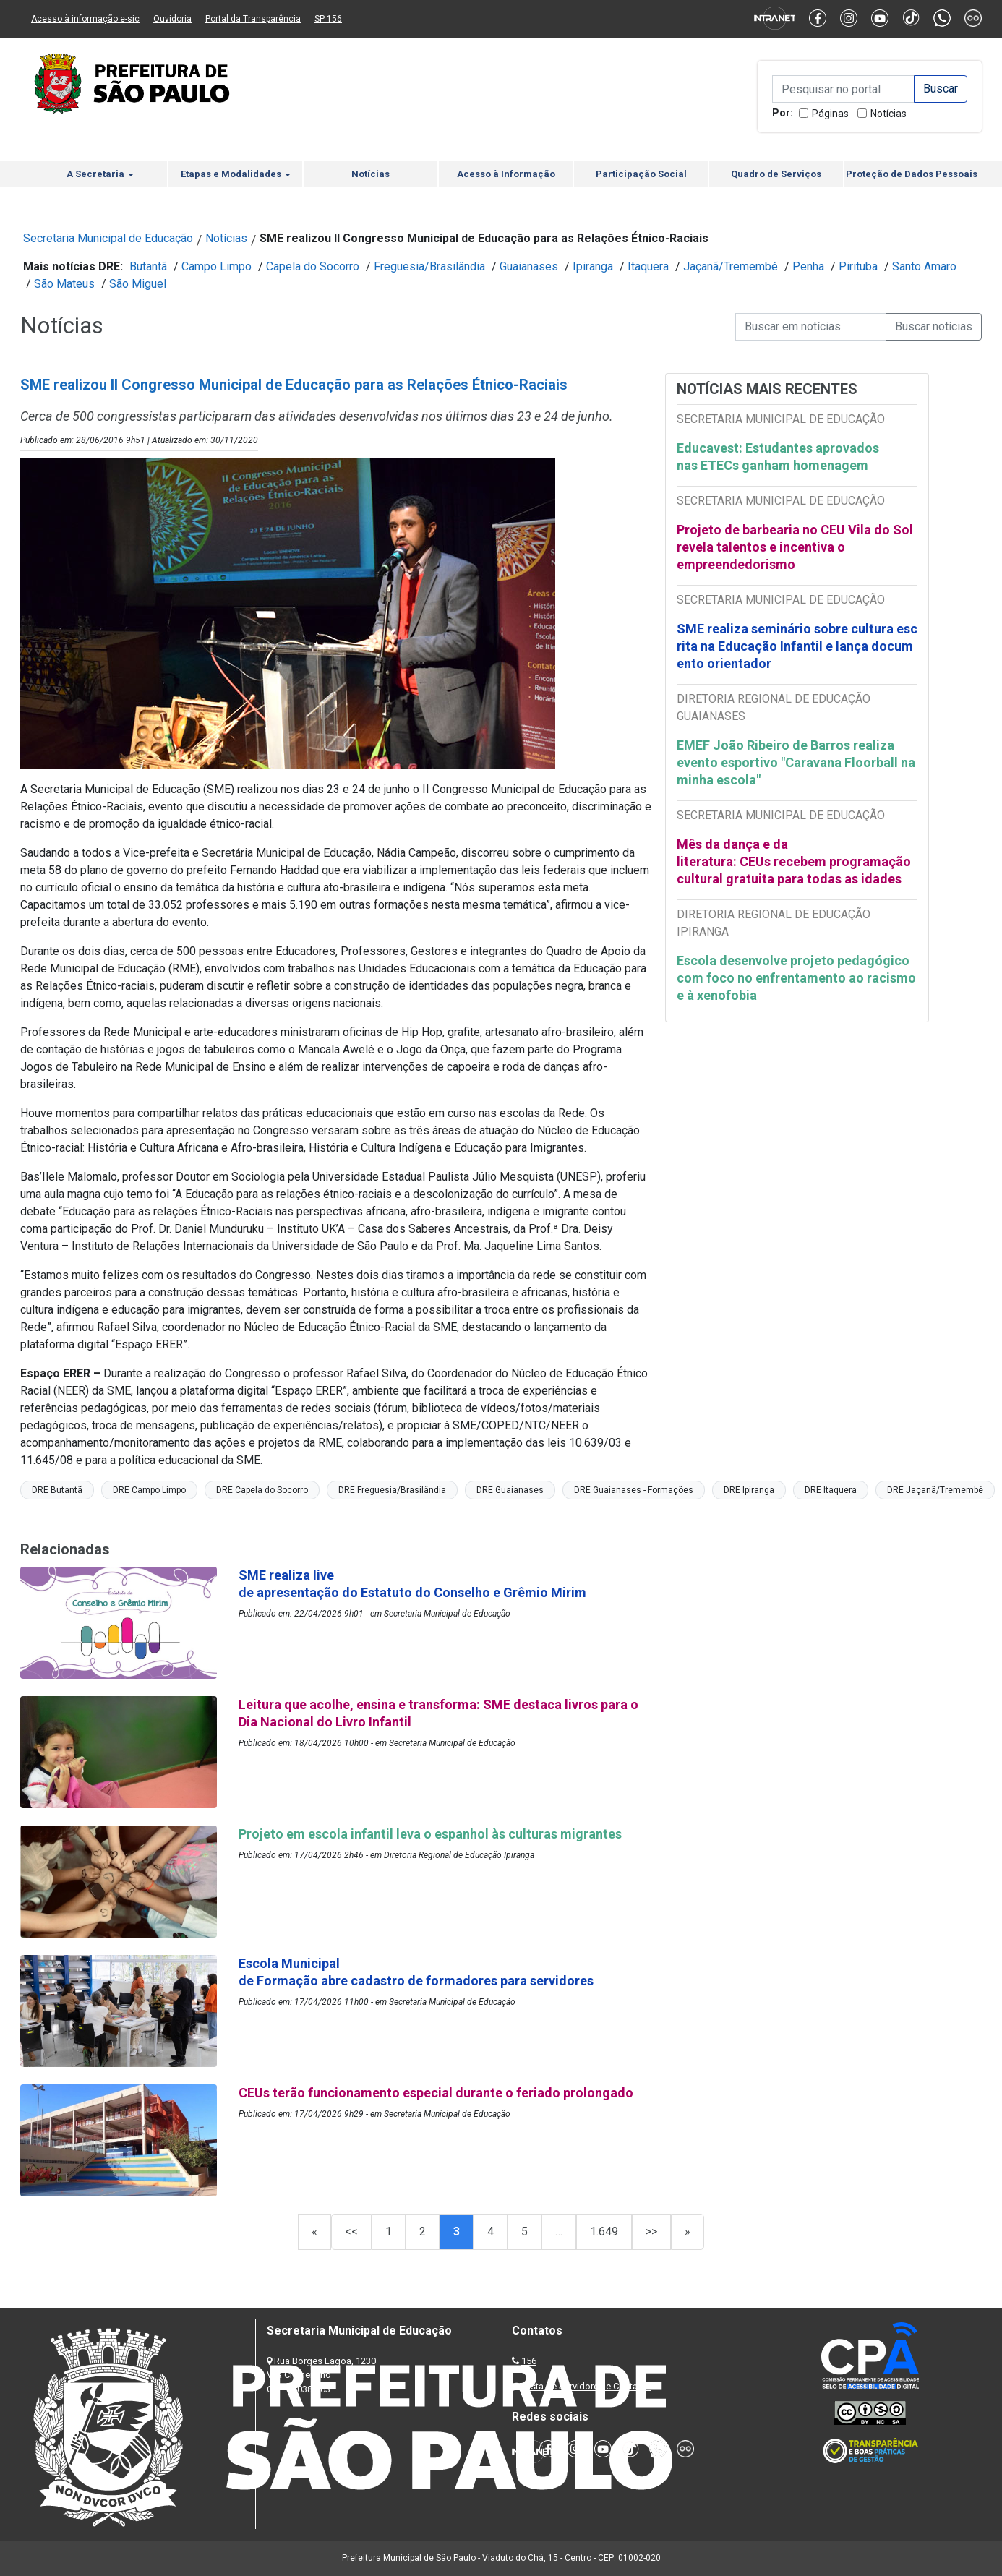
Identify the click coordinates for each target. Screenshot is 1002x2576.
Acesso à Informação (506, 173)
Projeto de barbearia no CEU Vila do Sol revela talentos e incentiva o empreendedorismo (795, 547)
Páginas (830, 113)
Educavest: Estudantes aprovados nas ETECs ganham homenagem (778, 456)
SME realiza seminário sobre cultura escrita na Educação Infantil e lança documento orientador (797, 646)
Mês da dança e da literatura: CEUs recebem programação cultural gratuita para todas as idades (794, 861)
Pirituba (858, 266)
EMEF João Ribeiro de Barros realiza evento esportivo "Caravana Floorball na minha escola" (796, 762)
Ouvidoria (172, 19)
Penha (808, 266)
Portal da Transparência (253, 19)
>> (651, 2231)
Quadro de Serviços (776, 173)
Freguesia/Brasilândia (429, 266)
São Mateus (64, 284)
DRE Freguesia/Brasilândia (392, 1490)
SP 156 (328, 19)
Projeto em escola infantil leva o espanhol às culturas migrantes (432, 1833)
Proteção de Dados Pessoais (911, 173)
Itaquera (648, 266)
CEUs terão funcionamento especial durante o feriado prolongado (437, 2092)
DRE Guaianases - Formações (633, 1490)
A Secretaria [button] (100, 173)
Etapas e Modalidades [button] (236, 173)
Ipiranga (593, 266)
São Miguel (137, 284)
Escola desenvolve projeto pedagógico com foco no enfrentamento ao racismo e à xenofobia (796, 978)
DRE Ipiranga (749, 1490)
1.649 (604, 2231)
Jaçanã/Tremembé (730, 266)
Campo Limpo (216, 266)
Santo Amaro (924, 266)
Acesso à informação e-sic (85, 19)
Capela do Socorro (312, 266)
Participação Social (641, 173)
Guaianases (529, 266)
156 (528, 2360)
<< (351, 2231)
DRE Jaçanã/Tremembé (935, 1490)
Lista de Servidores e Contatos (587, 2386)
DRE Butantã (57, 1490)
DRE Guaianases (510, 1490)
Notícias (888, 113)
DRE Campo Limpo (149, 1490)
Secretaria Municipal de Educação (108, 238)
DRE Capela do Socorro (262, 1490)
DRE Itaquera (831, 1490)
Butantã (148, 266)
